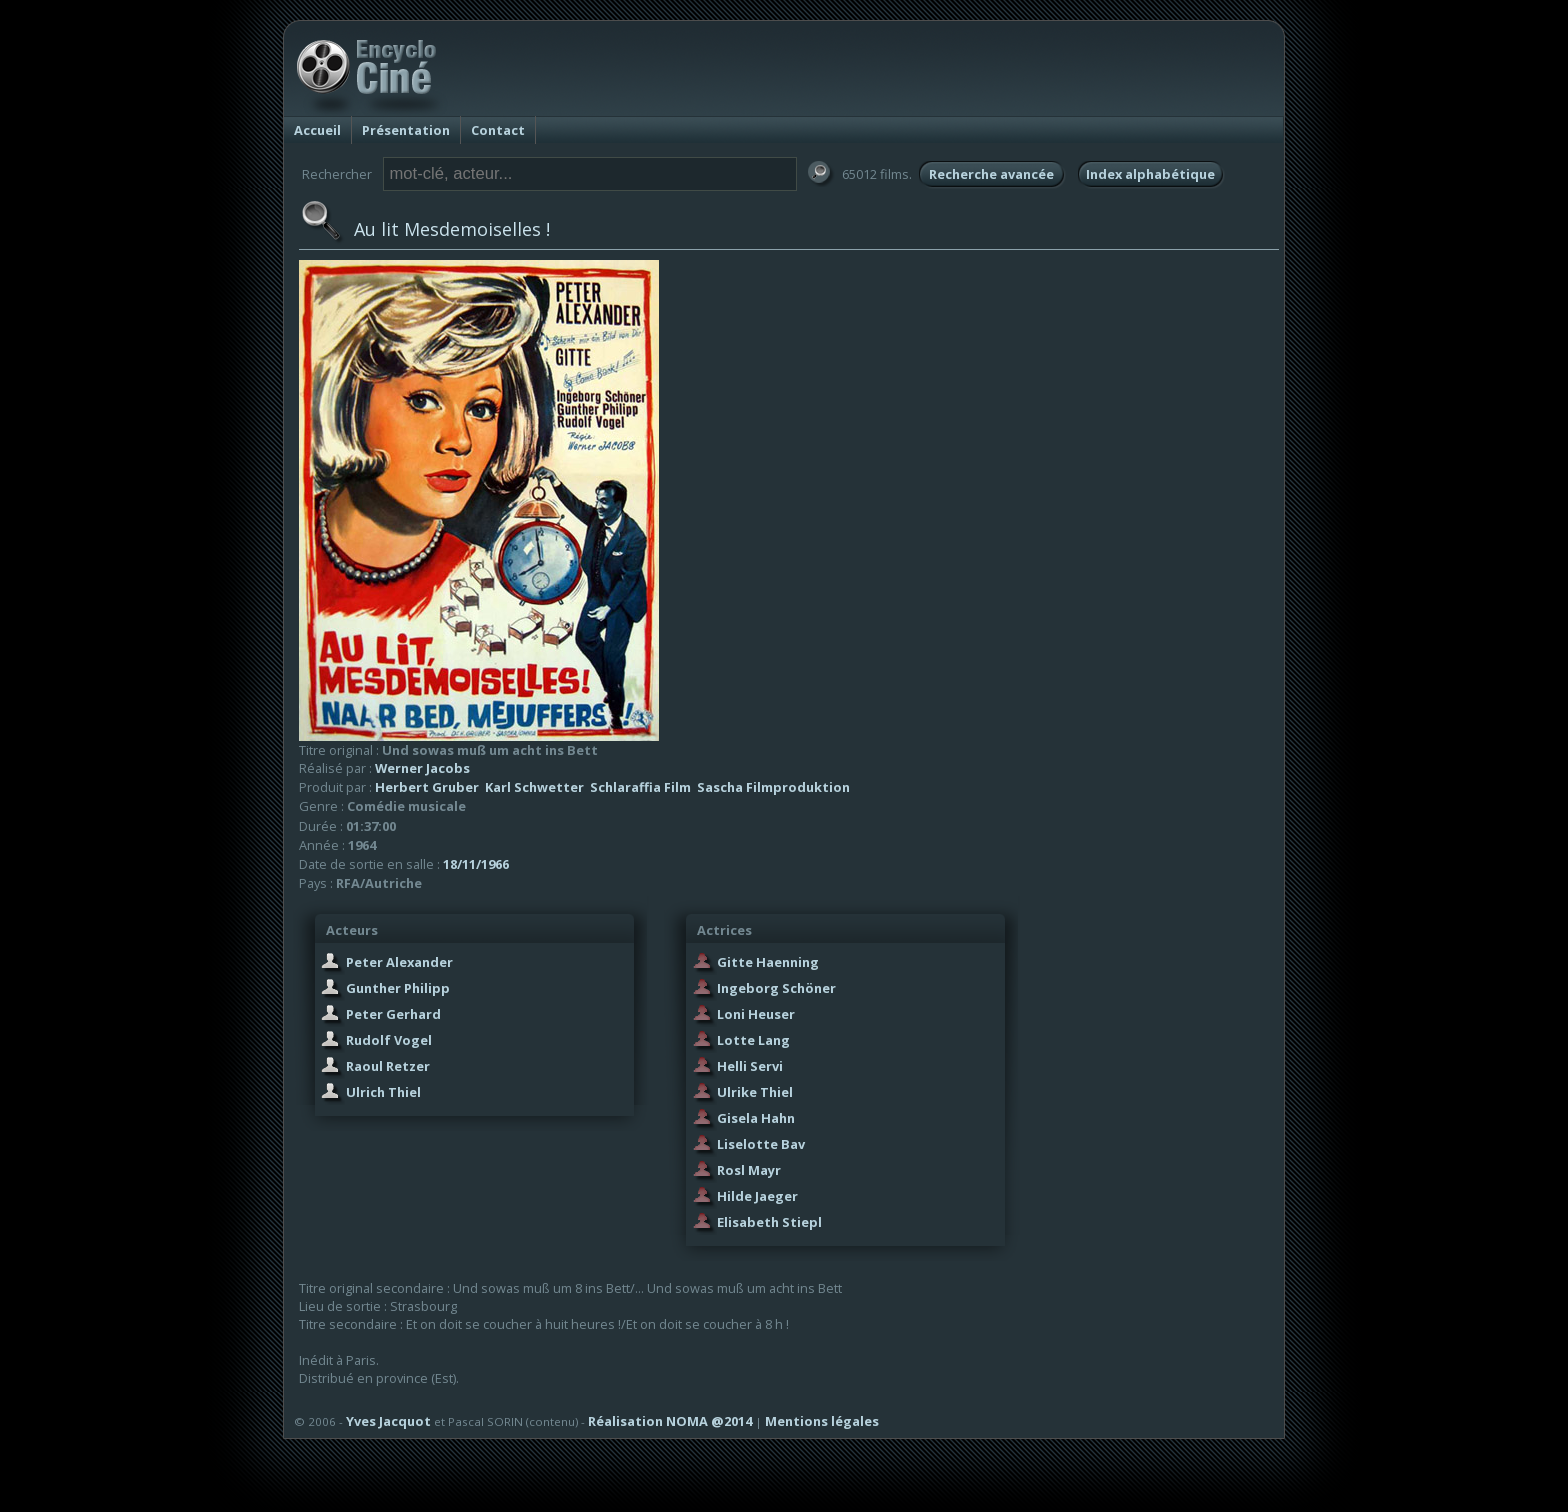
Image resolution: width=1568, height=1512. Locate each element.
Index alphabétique (1150, 174)
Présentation (406, 130)
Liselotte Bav (761, 1144)
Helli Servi (750, 1066)
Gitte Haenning (768, 962)
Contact (498, 130)
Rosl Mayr (749, 1170)
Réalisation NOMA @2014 (670, 1421)
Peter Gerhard (393, 1014)
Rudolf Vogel (389, 1040)
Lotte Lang (753, 1040)
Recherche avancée (991, 174)
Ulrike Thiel (755, 1092)
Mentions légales (822, 1421)
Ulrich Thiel (383, 1092)
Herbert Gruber (427, 787)
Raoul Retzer (388, 1066)
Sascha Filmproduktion (773, 787)
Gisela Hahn (756, 1118)
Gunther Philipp (398, 988)
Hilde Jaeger (757, 1196)
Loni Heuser (756, 1014)
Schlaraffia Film (640, 787)
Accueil (317, 130)
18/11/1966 (476, 864)
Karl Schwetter (534, 787)
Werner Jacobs (422, 768)
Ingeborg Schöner (776, 988)
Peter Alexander (399, 962)
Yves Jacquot (388, 1421)
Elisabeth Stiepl (769, 1222)
